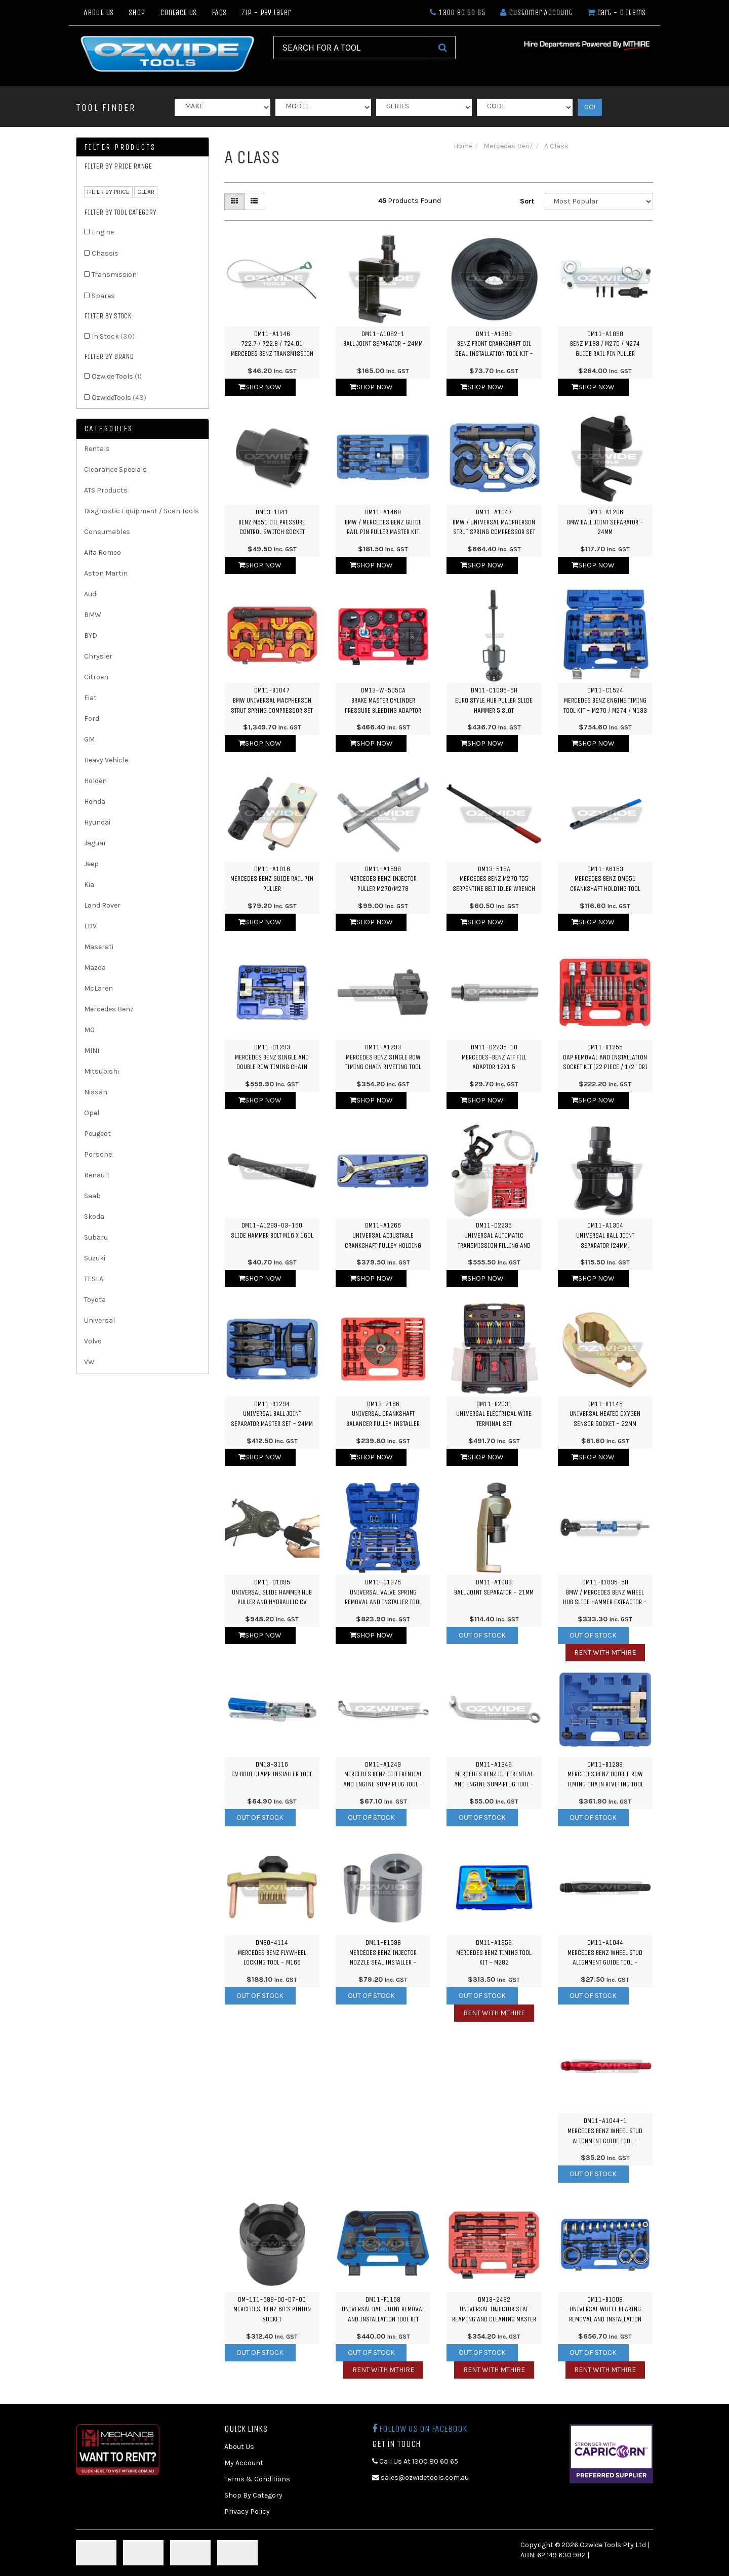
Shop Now (259, 387)
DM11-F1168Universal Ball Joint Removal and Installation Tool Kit (383, 2309)
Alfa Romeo (102, 552)
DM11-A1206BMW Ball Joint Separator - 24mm (605, 522)
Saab (92, 1196)
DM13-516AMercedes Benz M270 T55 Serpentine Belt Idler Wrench (494, 879)
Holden (95, 780)
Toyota (95, 1299)
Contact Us (178, 12)
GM (89, 739)
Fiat (90, 697)
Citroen (96, 677)
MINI (91, 1050)
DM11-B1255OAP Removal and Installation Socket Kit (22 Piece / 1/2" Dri (605, 1057)
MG (89, 1030)
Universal (99, 1320)
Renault (97, 1175)
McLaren (98, 988)
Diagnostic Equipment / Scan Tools (141, 511)
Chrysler (98, 656)
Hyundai (97, 822)
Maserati (98, 947)
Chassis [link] (105, 253)
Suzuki (94, 1258)
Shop (137, 12)
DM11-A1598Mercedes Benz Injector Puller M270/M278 (383, 879)
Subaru (96, 1237)
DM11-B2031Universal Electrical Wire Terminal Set (494, 1414)
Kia (89, 884)
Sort (527, 201)
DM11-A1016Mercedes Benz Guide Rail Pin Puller (271, 879)
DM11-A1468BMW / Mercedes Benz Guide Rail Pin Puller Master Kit (383, 522)
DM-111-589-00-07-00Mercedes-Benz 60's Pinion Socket (272, 2309)
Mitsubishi (101, 1071)
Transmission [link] (114, 274)
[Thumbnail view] (234, 201)
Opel (91, 1113)
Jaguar (95, 843)
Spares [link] (103, 296)
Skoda (94, 1216)
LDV (90, 926)
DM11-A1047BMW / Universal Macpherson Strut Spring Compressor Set (494, 522)
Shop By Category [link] (253, 2495)
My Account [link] (243, 2463)
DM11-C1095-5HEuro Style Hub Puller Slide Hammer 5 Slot (494, 700)
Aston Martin (106, 573)
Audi (91, 594)
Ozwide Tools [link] (117, 376)
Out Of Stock (482, 1635)
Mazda (95, 967)
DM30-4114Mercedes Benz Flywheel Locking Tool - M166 (272, 1952)
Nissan (95, 1092)
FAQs (219, 12)
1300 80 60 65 (457, 12)
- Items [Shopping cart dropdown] (616, 12)
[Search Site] (443, 47)
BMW (92, 614)
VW (89, 1362)
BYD (90, 635)
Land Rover (102, 905)
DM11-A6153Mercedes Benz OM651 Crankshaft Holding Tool (605, 879)
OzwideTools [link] (119, 397)
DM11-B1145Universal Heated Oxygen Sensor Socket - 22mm (605, 1414)
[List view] (254, 201)
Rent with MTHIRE (605, 1652)
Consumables (107, 531)
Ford (91, 718)
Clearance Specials (115, 469)
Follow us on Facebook (419, 2428)
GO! (589, 107)
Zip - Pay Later (266, 12)
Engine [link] (103, 232)
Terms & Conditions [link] (257, 2479)
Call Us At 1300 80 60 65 (415, 2461)
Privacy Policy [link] (247, 2511)
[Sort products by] (599, 201)
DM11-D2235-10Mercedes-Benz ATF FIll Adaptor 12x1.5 (494, 1057)
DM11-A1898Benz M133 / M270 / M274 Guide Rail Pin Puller (605, 344)
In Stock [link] (113, 336)
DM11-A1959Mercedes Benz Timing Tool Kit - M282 (494, 1952)
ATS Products (106, 490)
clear (145, 191)
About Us (98, 12)
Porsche (98, 1154)
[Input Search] (351, 47)
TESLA (93, 1279)
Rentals (97, 448)
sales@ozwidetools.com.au (420, 2477)
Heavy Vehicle (106, 760)
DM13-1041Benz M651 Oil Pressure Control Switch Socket (271, 522)
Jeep (91, 864)
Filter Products (120, 147)
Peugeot (97, 1133)
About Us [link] (239, 2446)
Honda (94, 801)
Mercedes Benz (109, 1009)
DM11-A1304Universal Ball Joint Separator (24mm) (605, 1235)
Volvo (93, 1341)
